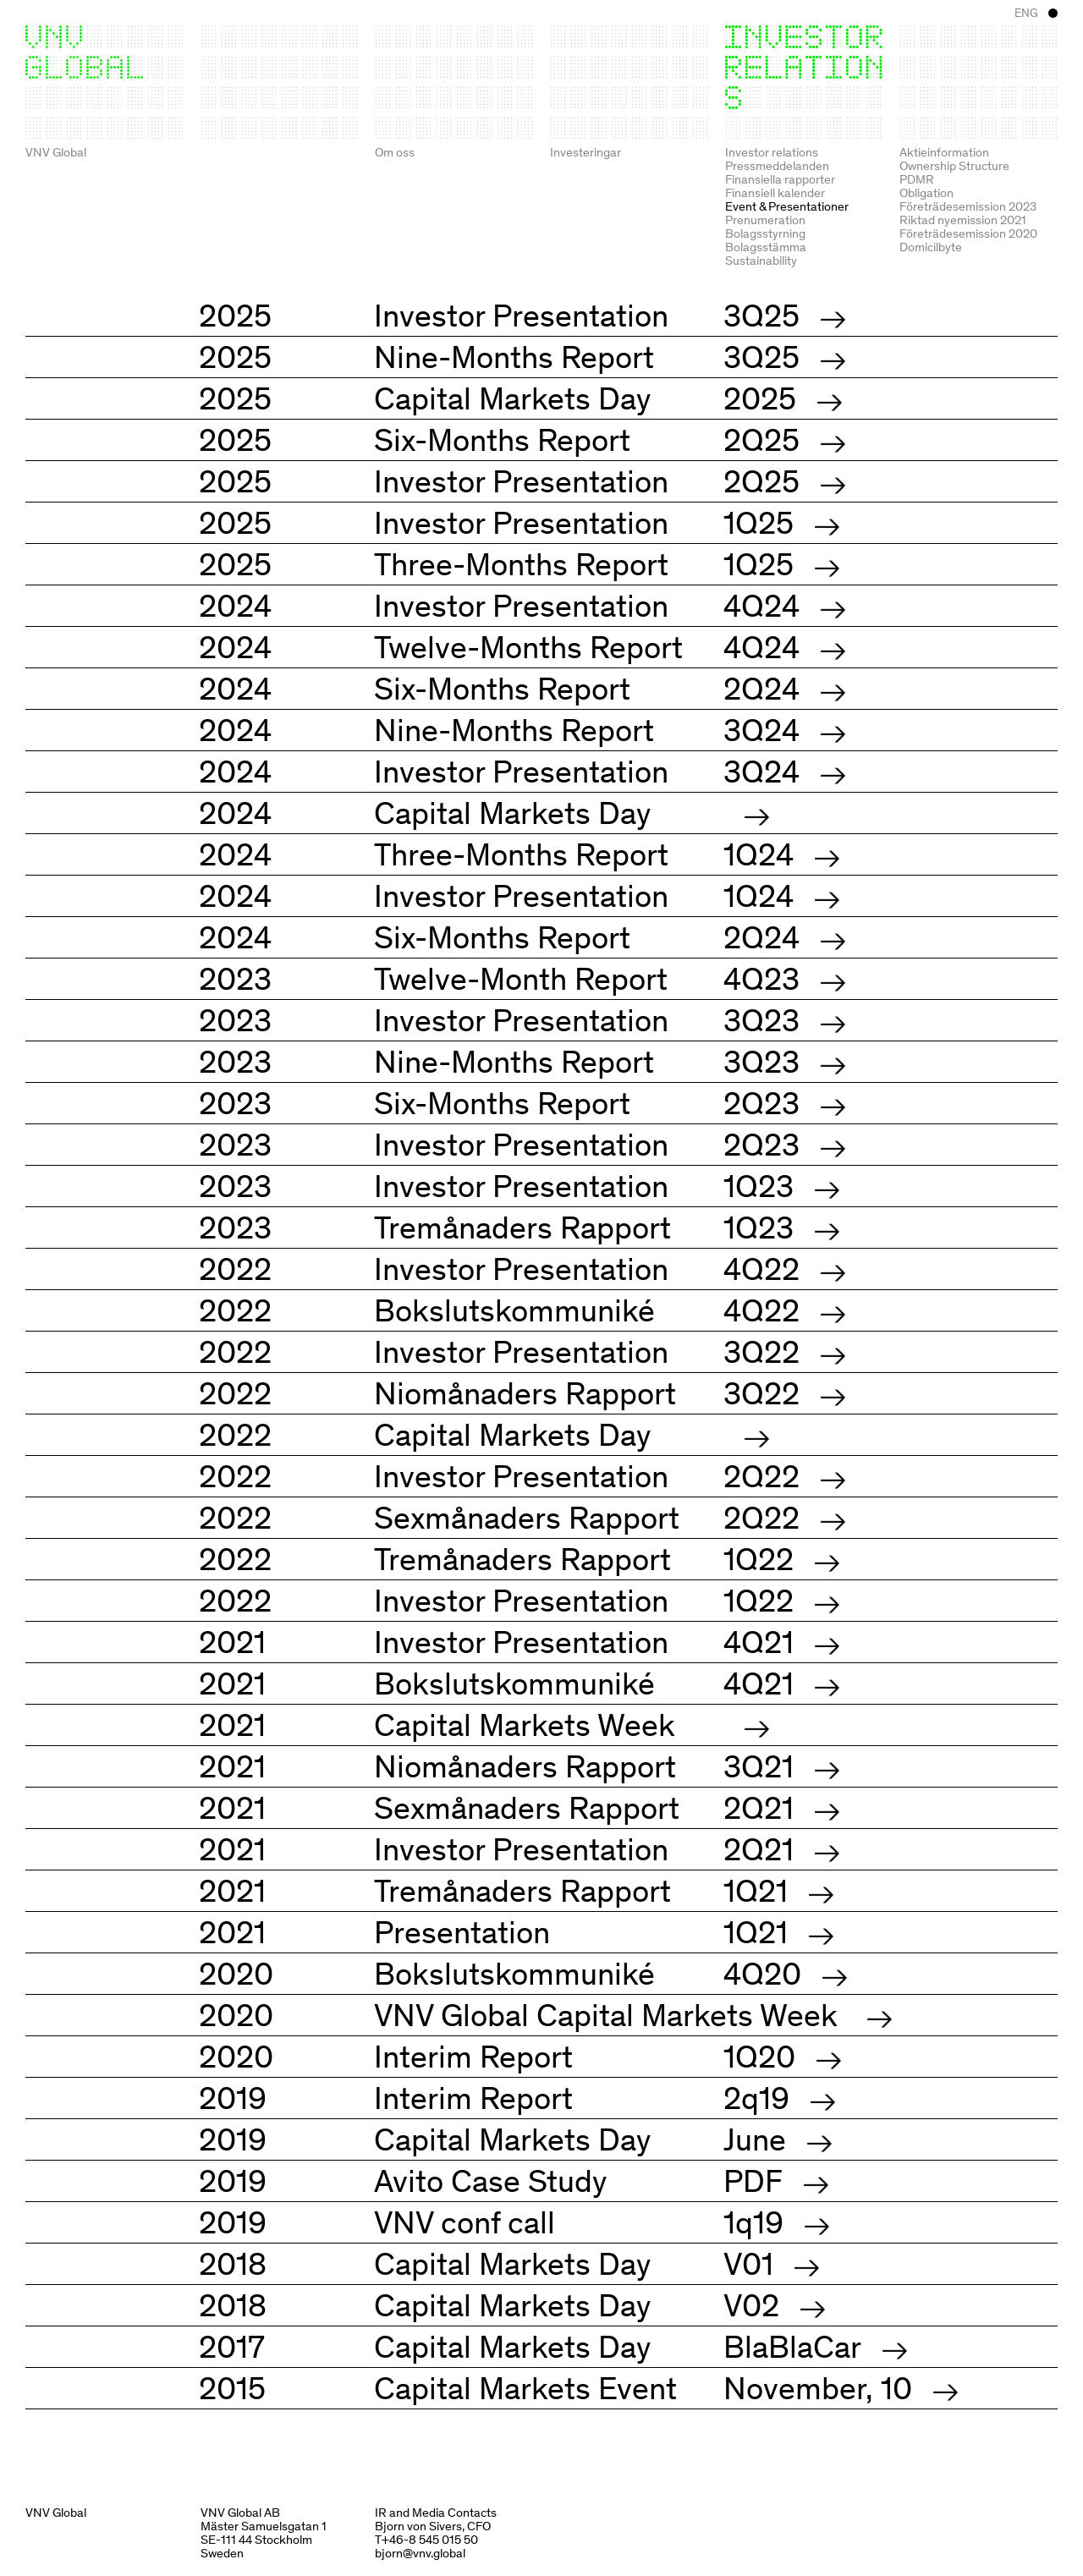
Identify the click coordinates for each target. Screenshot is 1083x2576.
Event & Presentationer (787, 205)
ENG (1026, 12)
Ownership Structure (954, 165)
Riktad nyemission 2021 (962, 219)
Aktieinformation (944, 151)
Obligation (926, 192)
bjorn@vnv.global (420, 2552)
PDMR (916, 178)
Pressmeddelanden (777, 165)
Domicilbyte (930, 246)
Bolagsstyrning (765, 232)
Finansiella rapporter (780, 178)
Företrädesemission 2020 (968, 232)
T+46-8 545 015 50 (426, 2538)
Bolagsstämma (765, 246)
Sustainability (761, 259)
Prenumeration (765, 219)
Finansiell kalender (775, 192)
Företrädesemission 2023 (967, 205)
